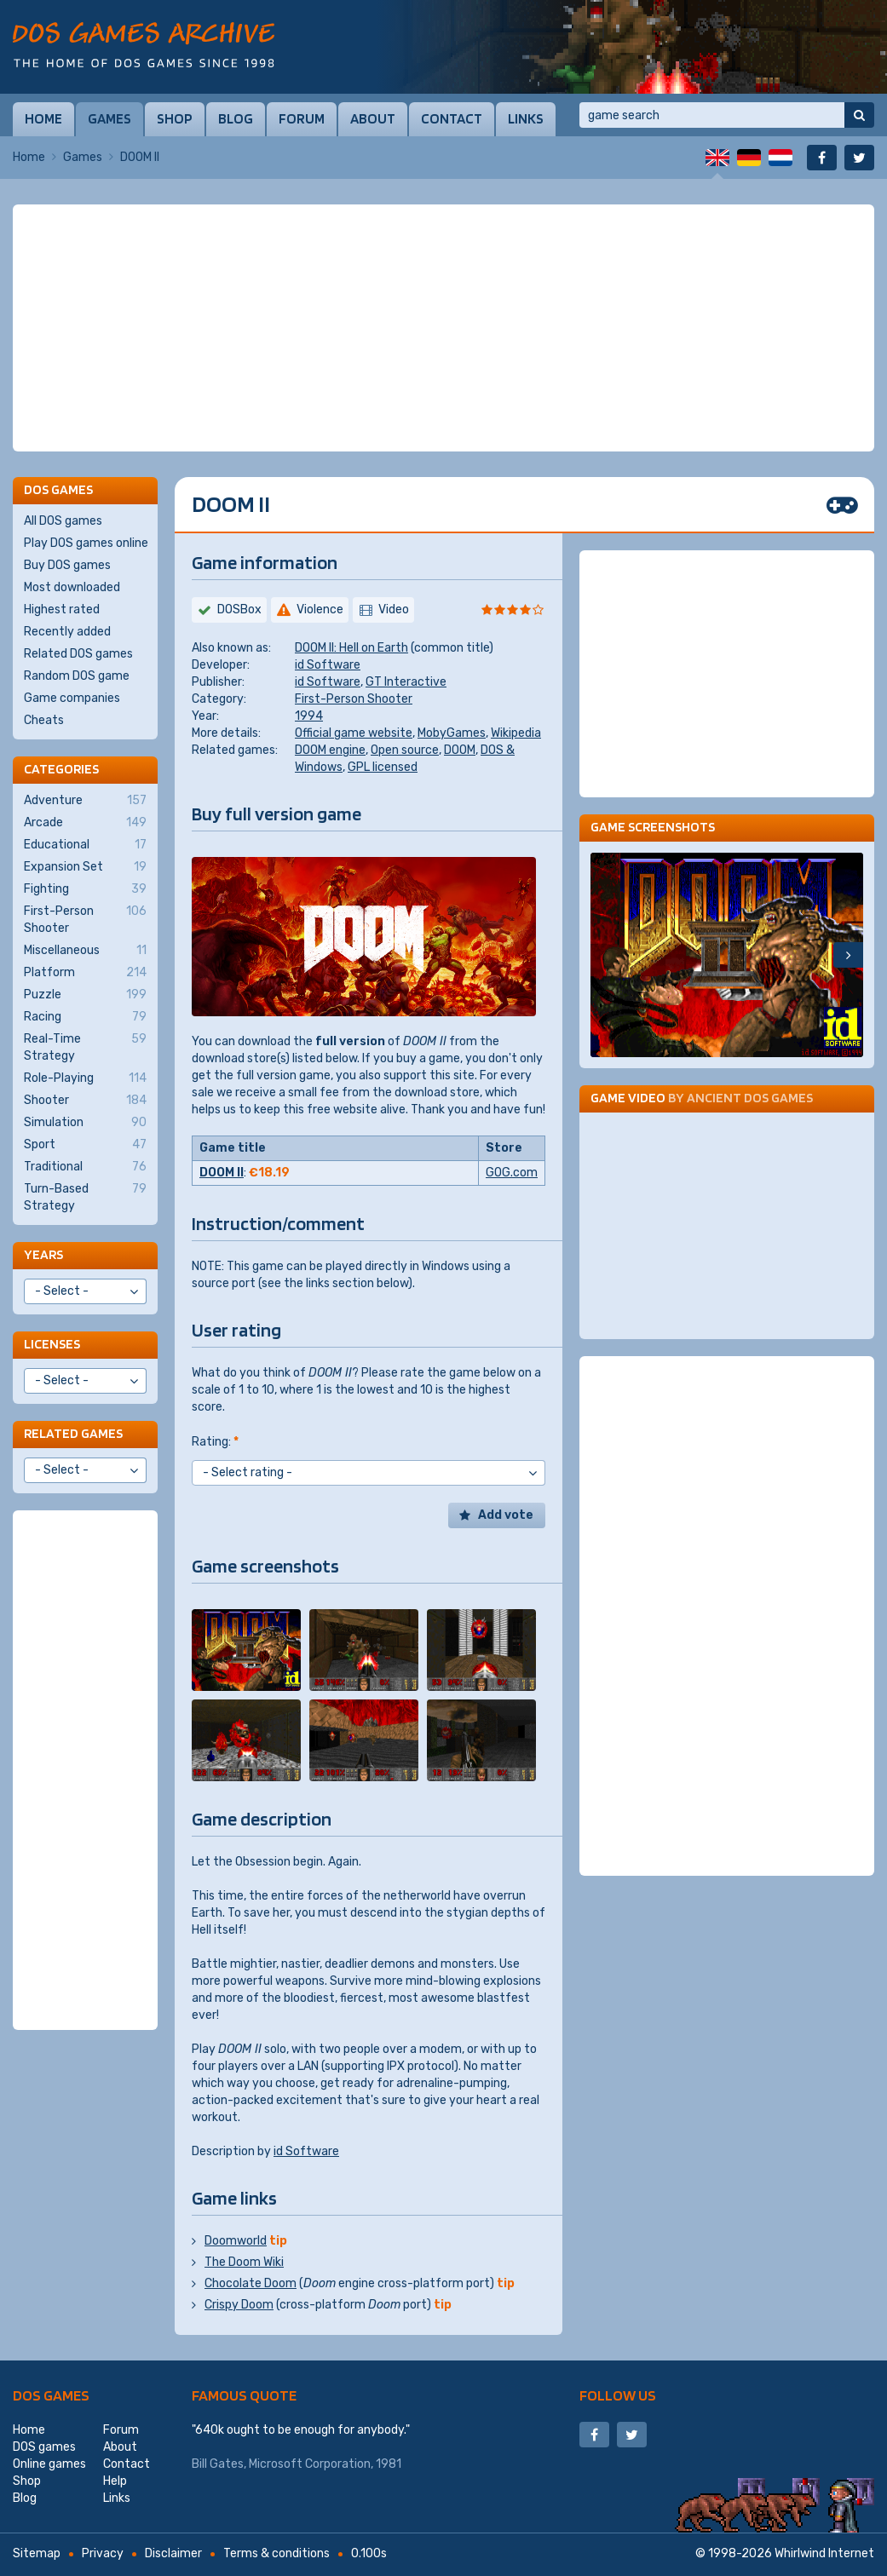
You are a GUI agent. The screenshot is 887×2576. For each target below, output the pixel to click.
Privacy (103, 2553)
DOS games (51, 2395)
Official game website (353, 733)
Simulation (85, 1122)
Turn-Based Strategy (85, 1197)
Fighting (85, 889)
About (372, 118)
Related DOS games (78, 654)
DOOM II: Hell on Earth (351, 648)
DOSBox (239, 609)
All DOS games (63, 521)
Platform (85, 972)
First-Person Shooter (353, 699)
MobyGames (452, 733)
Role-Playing (85, 1078)
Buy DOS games (67, 565)
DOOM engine (330, 750)
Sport (85, 1144)
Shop (175, 118)
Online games (49, 2464)
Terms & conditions (276, 2553)
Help (115, 2481)
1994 (309, 716)
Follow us (617, 2395)
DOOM (459, 750)
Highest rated (62, 609)
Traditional (85, 1167)
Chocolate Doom (250, 2283)
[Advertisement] (443, 328)
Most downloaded (72, 587)
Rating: (215, 1442)
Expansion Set (85, 867)
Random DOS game (77, 676)
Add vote (505, 1515)
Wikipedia (516, 733)
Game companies (72, 698)
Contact (451, 118)
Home (43, 118)
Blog (235, 118)
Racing (85, 1017)
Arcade (85, 822)
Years (43, 1254)
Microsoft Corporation (310, 2464)
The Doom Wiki (244, 2262)
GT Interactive (406, 682)
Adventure (85, 800)
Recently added (67, 631)
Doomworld (235, 2241)
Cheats (44, 720)
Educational (85, 845)
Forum (302, 118)
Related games (73, 1433)
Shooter (85, 1100)
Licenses (52, 1344)
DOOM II (221, 1172)
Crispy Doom (239, 2304)
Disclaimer (173, 2553)
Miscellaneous (85, 950)
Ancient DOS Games (750, 1098)
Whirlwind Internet (824, 2553)
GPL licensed (383, 767)
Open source (405, 750)
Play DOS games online (86, 543)
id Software (327, 665)
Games (109, 118)
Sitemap (36, 2553)
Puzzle (85, 994)
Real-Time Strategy (85, 1047)
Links (526, 118)
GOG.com (512, 1172)
